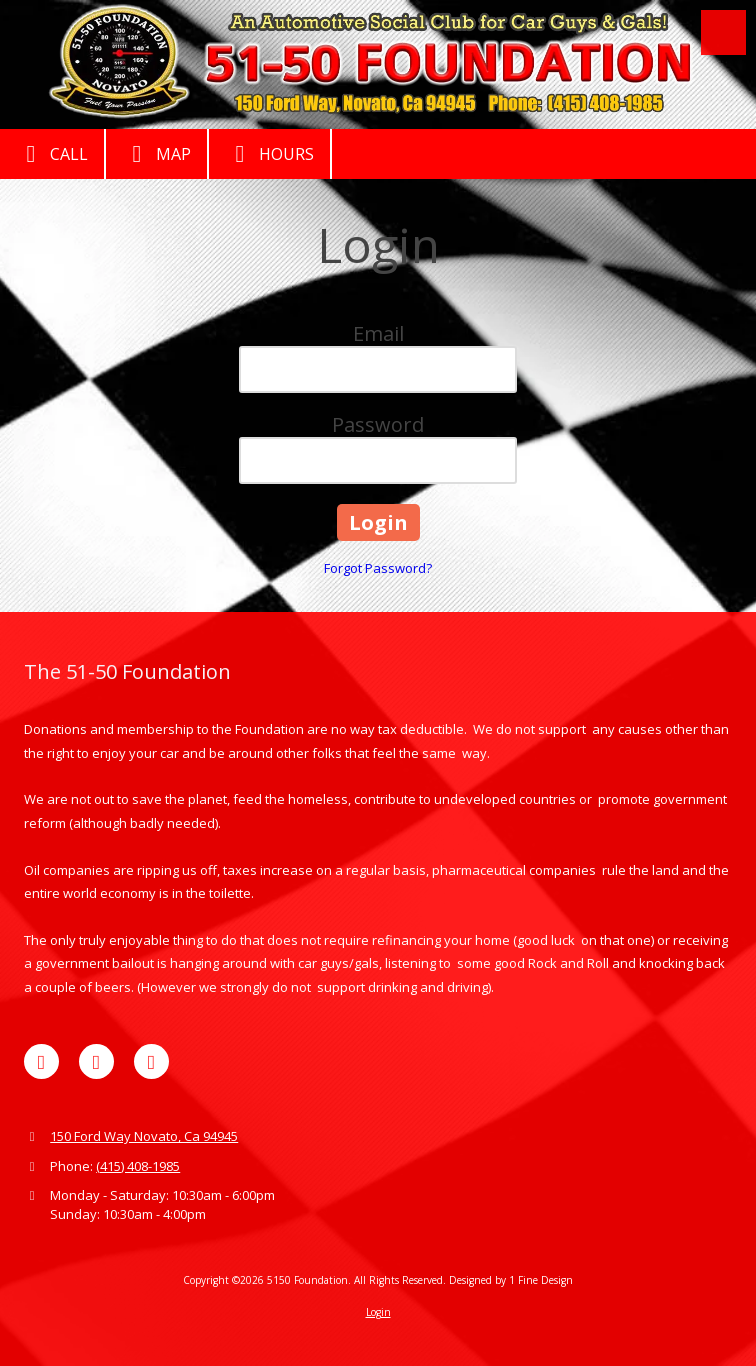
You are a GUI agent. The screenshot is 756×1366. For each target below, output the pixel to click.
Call (52, 154)
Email (378, 333)
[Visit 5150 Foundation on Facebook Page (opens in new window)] (41, 1061)
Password (378, 424)
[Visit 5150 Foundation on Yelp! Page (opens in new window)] (96, 1061)
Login (378, 1312)
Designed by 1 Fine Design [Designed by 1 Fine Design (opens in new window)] (511, 1280)
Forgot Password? (378, 568)
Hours (269, 154)
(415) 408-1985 (138, 1166)
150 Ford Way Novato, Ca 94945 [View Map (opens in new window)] (144, 1136)
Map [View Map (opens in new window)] (156, 154)
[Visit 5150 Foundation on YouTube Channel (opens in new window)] (151, 1061)
